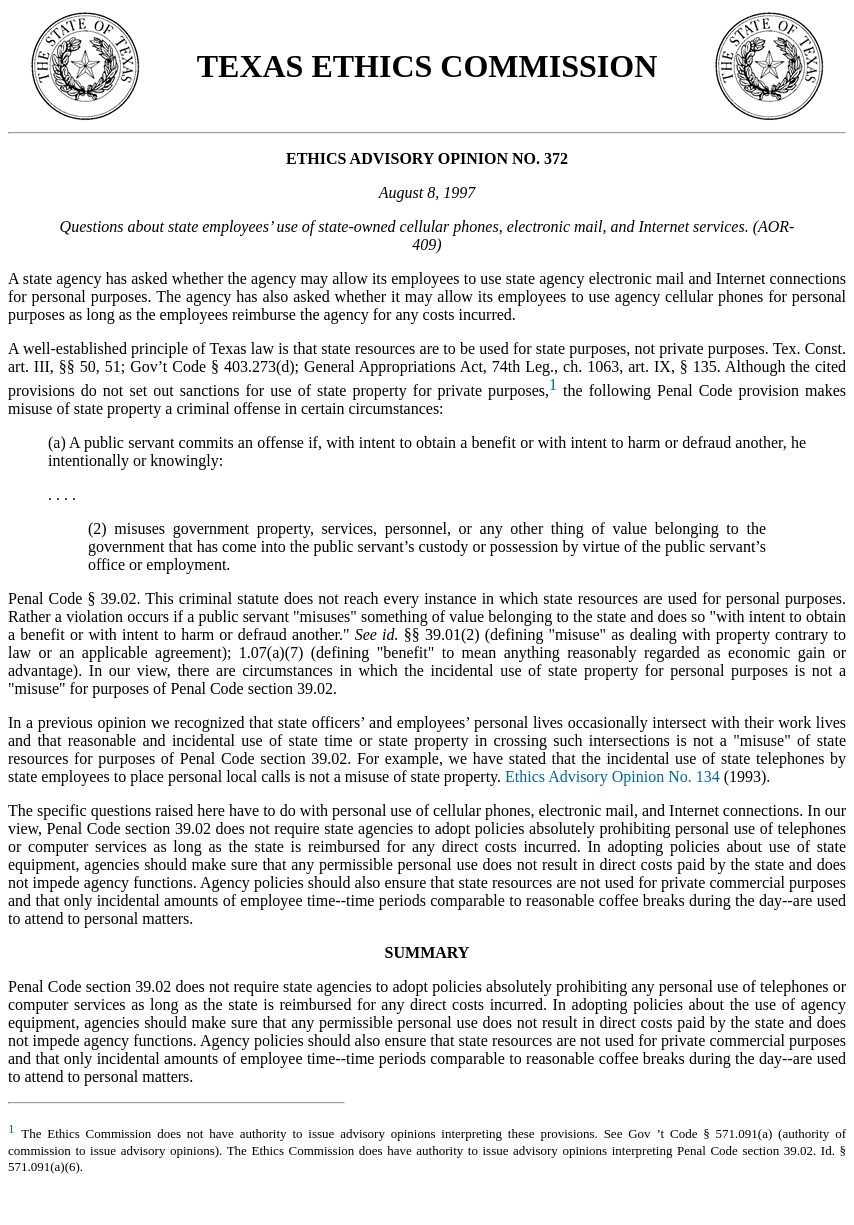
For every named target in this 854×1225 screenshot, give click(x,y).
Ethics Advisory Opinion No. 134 (612, 776)
